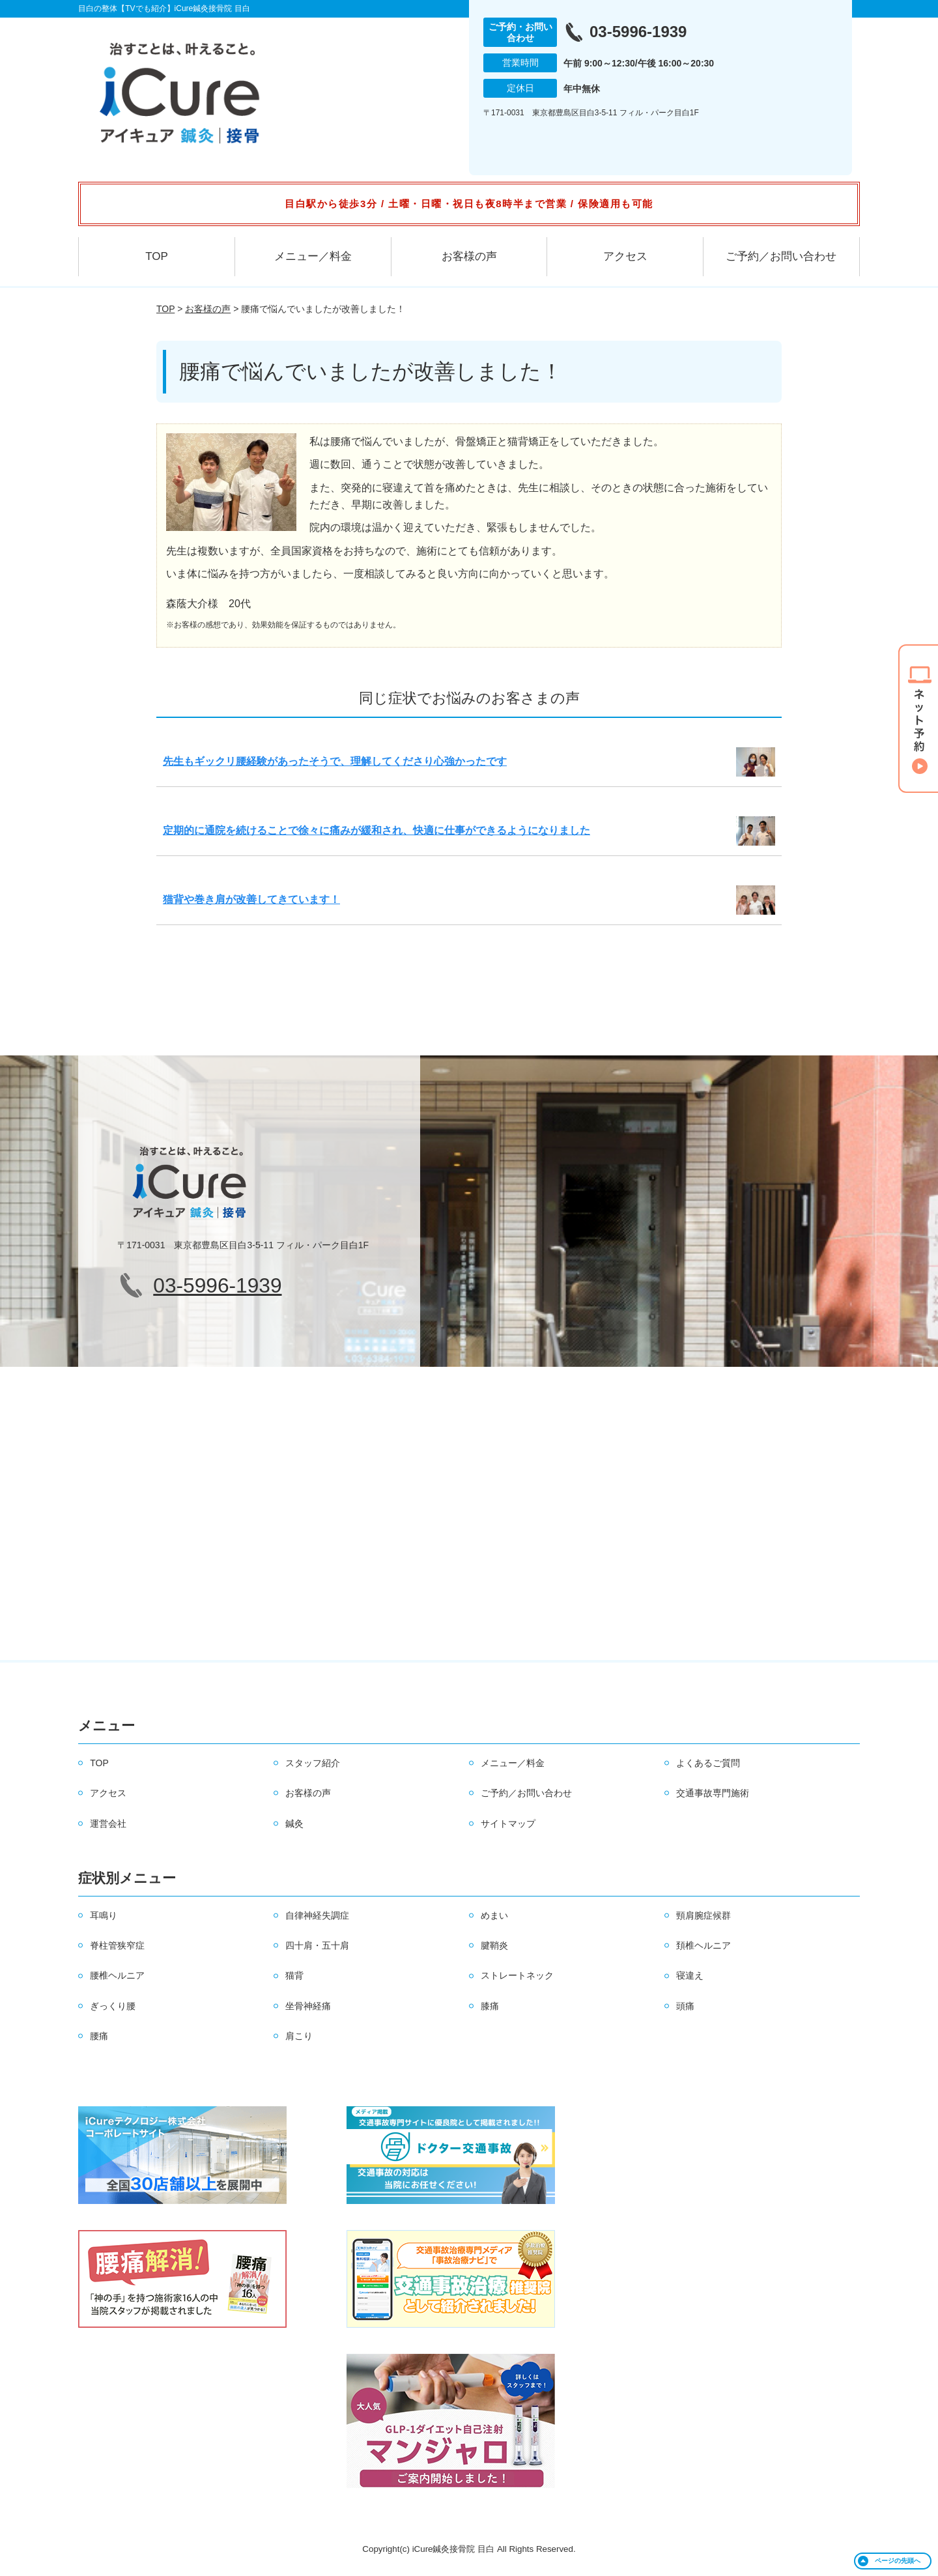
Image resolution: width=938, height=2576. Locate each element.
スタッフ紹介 (312, 1763)
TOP (156, 256)
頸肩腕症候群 (703, 1915)
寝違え (690, 1975)
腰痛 (99, 2036)
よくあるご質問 (708, 1763)
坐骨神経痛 (308, 2006)
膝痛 (490, 2006)
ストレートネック (517, 1975)
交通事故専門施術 (712, 1793)
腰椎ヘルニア (117, 1975)
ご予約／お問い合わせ (781, 256)
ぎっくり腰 (112, 2006)
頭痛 (685, 2006)
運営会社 (108, 1823)
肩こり (299, 2036)
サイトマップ (508, 1823)
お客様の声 (469, 256)
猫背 (294, 1975)
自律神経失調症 (317, 1915)
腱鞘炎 (494, 1945)
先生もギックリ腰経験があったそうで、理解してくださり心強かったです (335, 761)
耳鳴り (103, 1915)
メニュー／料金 (313, 256)
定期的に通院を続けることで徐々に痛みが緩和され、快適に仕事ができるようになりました (376, 830)
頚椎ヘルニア (703, 1945)
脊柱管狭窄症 (117, 1945)
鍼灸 (294, 1823)
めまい (494, 1915)
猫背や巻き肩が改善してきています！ (251, 899)
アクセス (625, 256)
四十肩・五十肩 (317, 1945)
